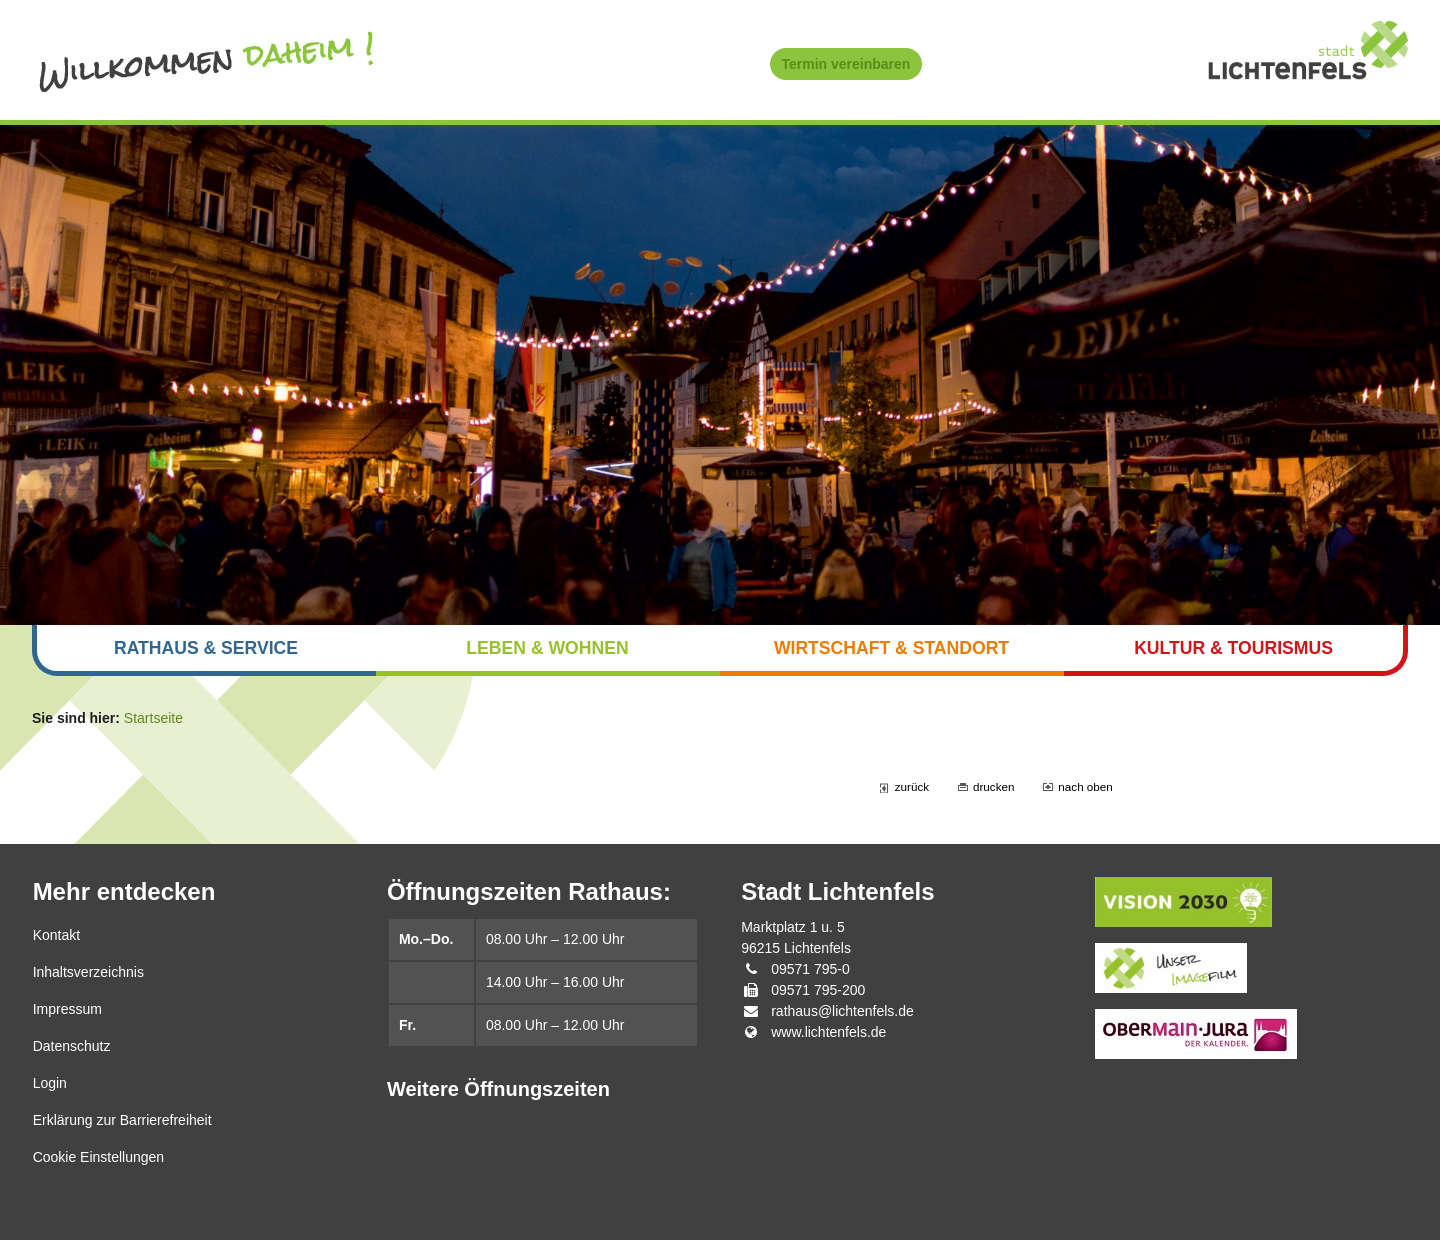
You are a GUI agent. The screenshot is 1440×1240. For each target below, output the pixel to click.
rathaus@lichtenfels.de (842, 1011)
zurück (912, 786)
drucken (993, 786)
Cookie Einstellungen (99, 1157)
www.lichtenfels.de (828, 1032)
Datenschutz (72, 1046)
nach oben (1085, 786)
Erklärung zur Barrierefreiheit (122, 1120)
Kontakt (56, 935)
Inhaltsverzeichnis (88, 972)
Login (50, 1083)
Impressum (67, 1009)
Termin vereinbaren (846, 64)
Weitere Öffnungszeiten (498, 1089)
